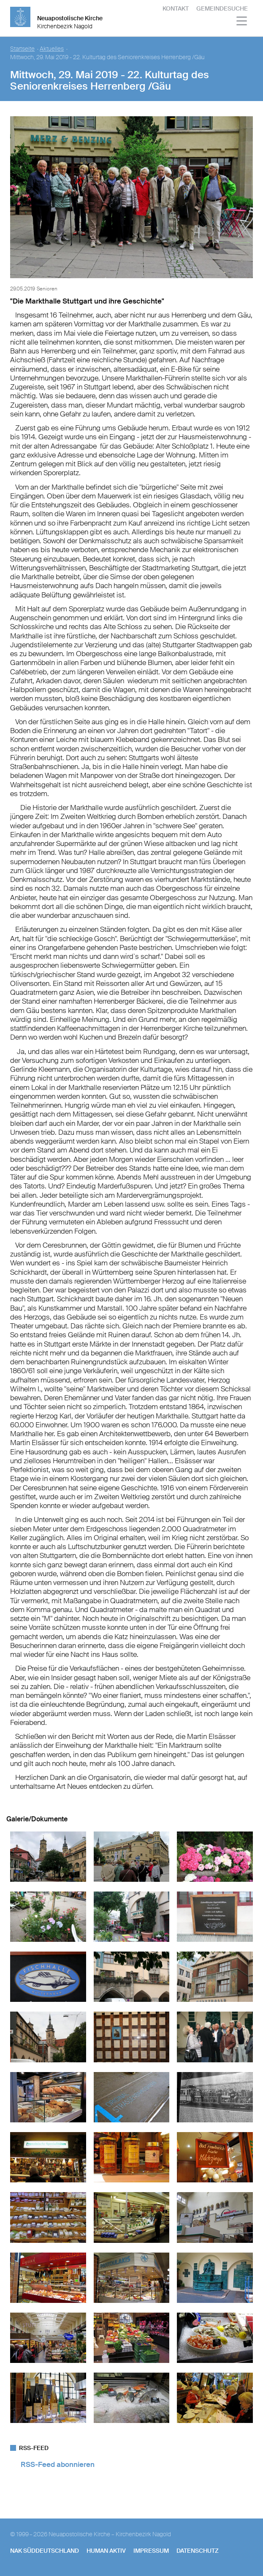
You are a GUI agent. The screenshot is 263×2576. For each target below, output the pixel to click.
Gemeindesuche (222, 8)
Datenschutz (197, 2550)
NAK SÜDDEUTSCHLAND (44, 2550)
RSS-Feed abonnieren (58, 2464)
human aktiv (106, 2550)
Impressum (151, 2550)
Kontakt (176, 8)
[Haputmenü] (242, 22)
